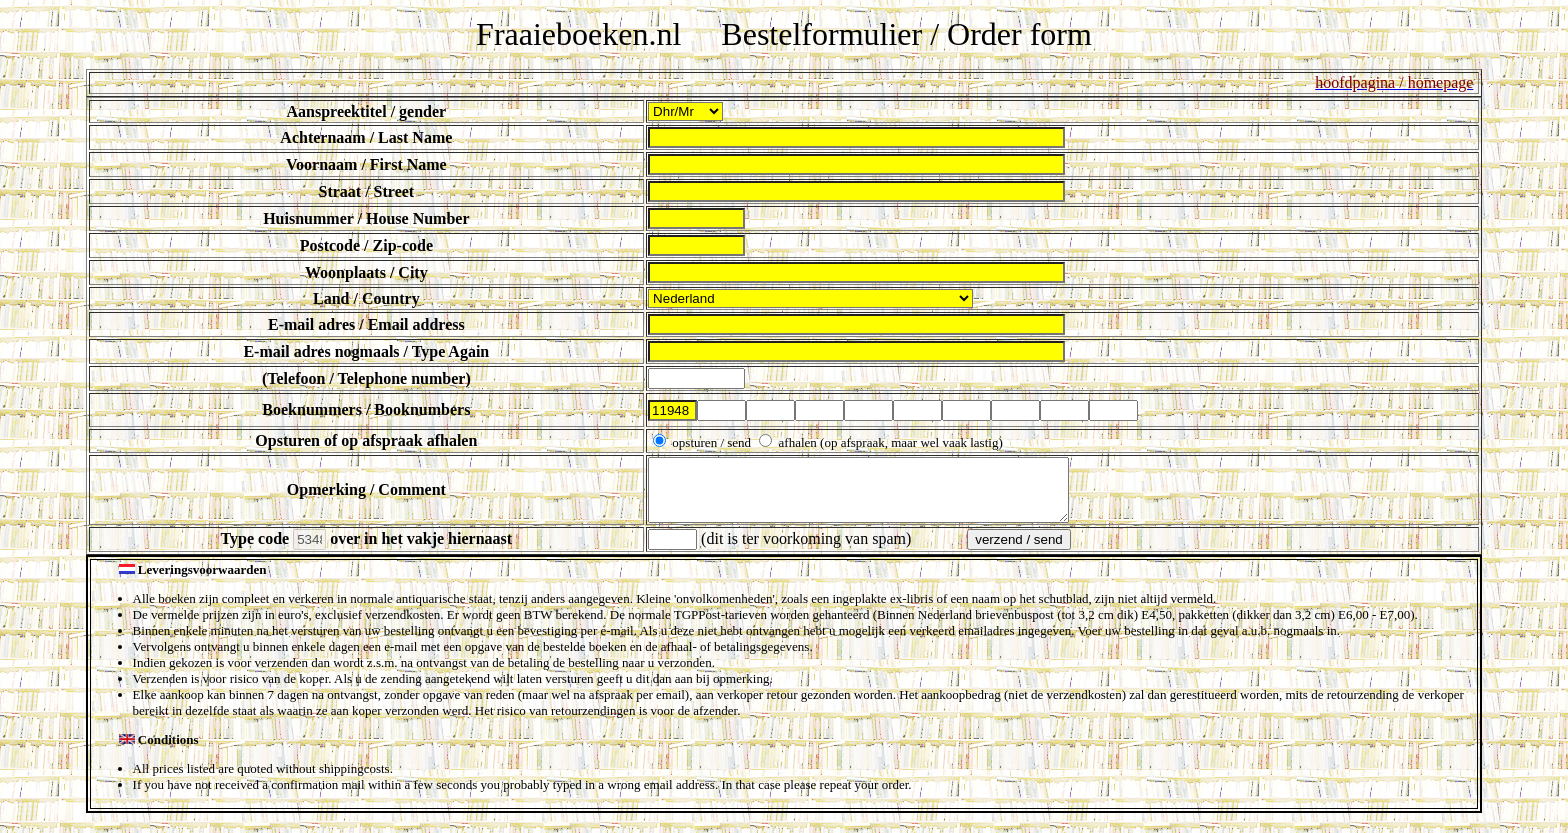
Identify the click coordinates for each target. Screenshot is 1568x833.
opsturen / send (711, 442)
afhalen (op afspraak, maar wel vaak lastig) (888, 442)
